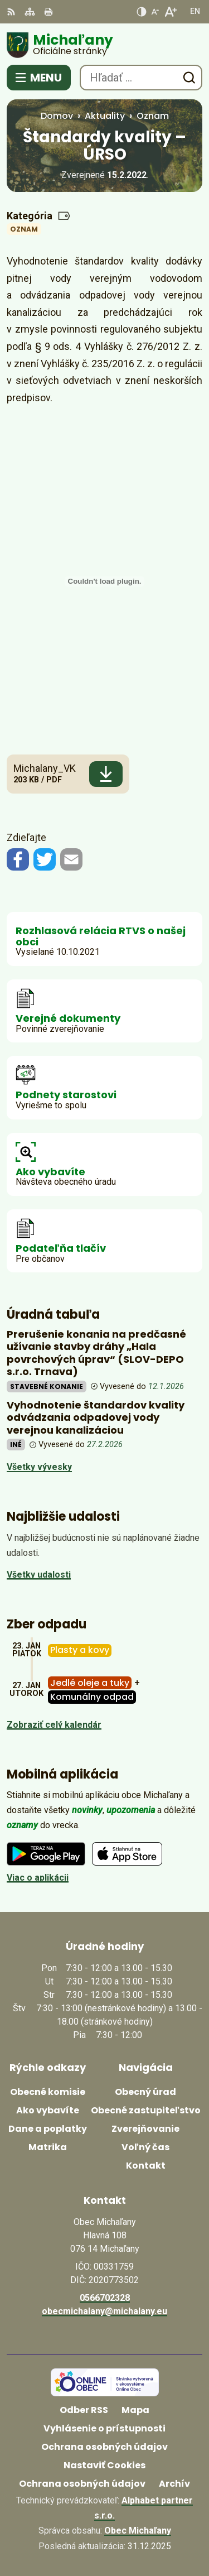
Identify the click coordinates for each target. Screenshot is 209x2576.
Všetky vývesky (39, 1467)
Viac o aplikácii (38, 1877)
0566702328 (105, 2298)
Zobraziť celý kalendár (54, 1724)
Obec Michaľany (137, 2530)
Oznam (24, 229)
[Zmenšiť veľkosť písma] (155, 11)
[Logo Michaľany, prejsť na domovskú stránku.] (104, 45)
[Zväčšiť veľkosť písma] (170, 11)
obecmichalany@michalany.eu (104, 2311)
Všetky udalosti (39, 1574)
